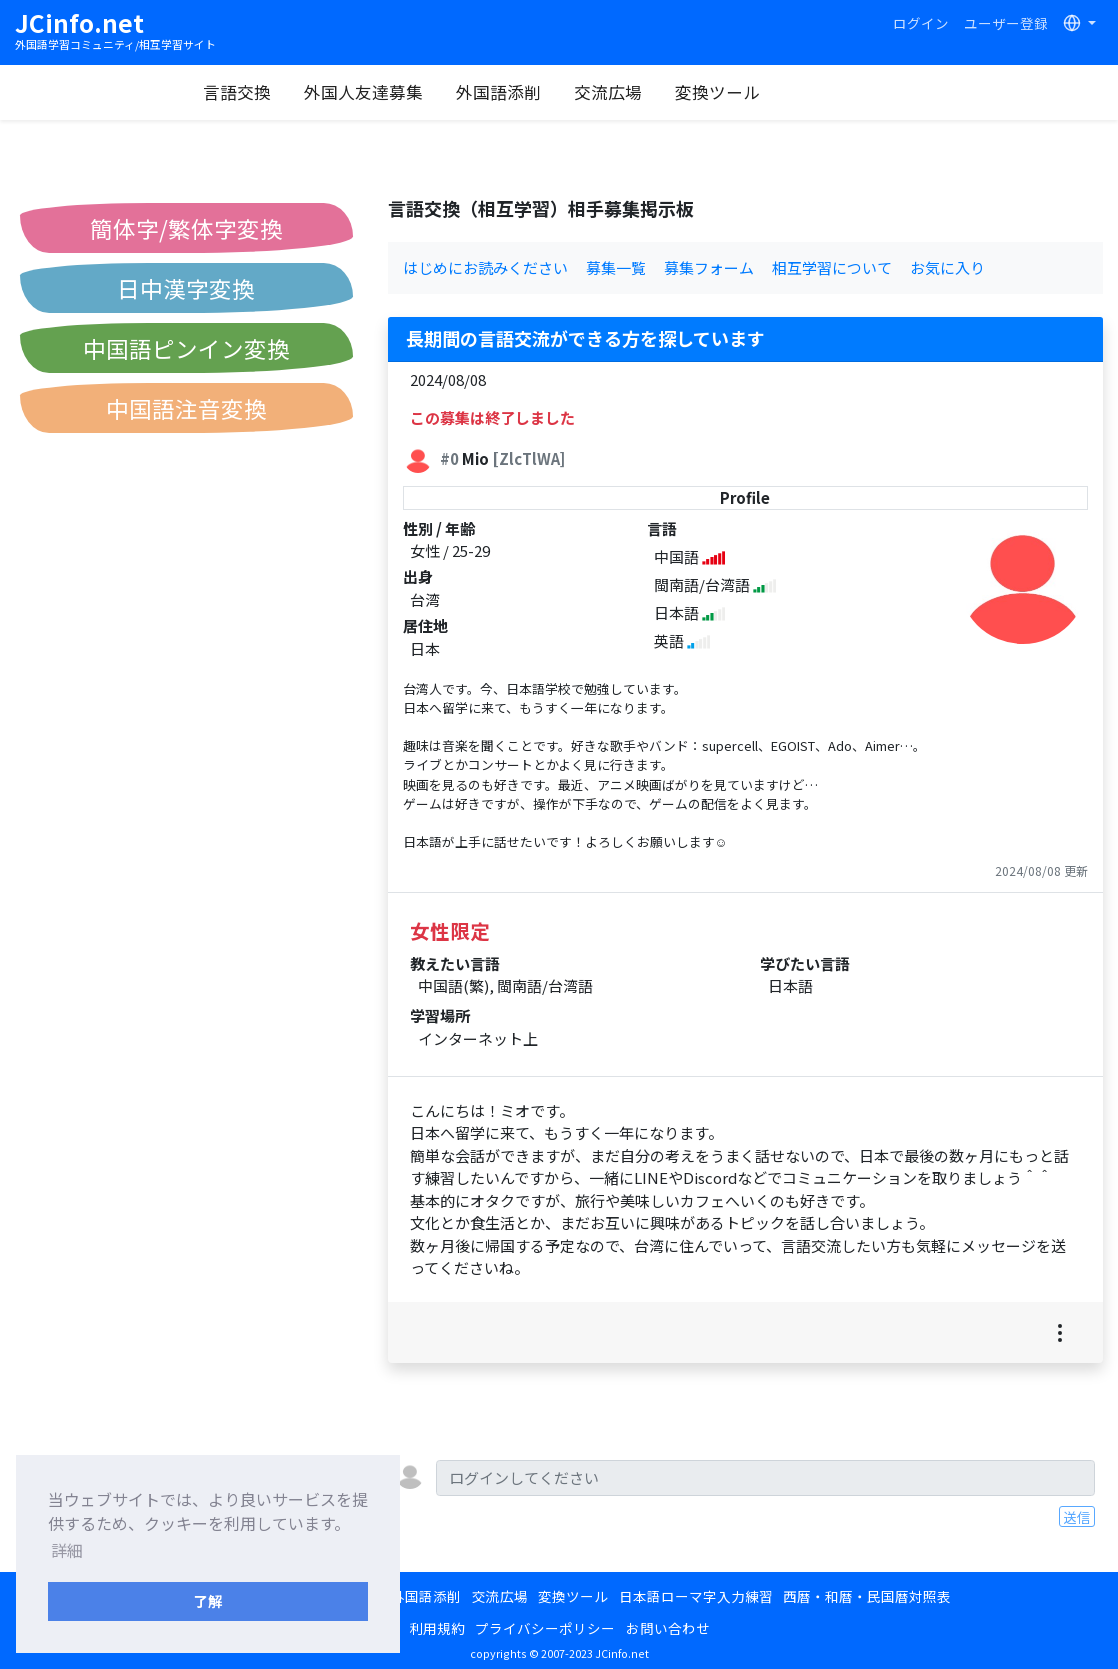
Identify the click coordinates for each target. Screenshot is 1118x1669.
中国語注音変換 (186, 408)
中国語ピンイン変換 (186, 348)
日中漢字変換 (186, 288)
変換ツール (793, 92)
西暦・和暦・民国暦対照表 (867, 1596)
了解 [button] (208, 1600)
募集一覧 (616, 267)
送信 (1077, 1517)
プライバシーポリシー (545, 1628)
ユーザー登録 (1006, 23)
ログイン (921, 23)
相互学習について (832, 267)
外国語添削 (574, 92)
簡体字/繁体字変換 (186, 228)
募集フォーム (709, 267)
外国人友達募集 (439, 92)
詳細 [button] (67, 1550)
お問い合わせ (668, 1628)
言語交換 (313, 92)
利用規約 (437, 1628)
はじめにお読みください (485, 267)
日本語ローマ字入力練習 (696, 1596)
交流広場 (684, 92)
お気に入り (947, 267)
